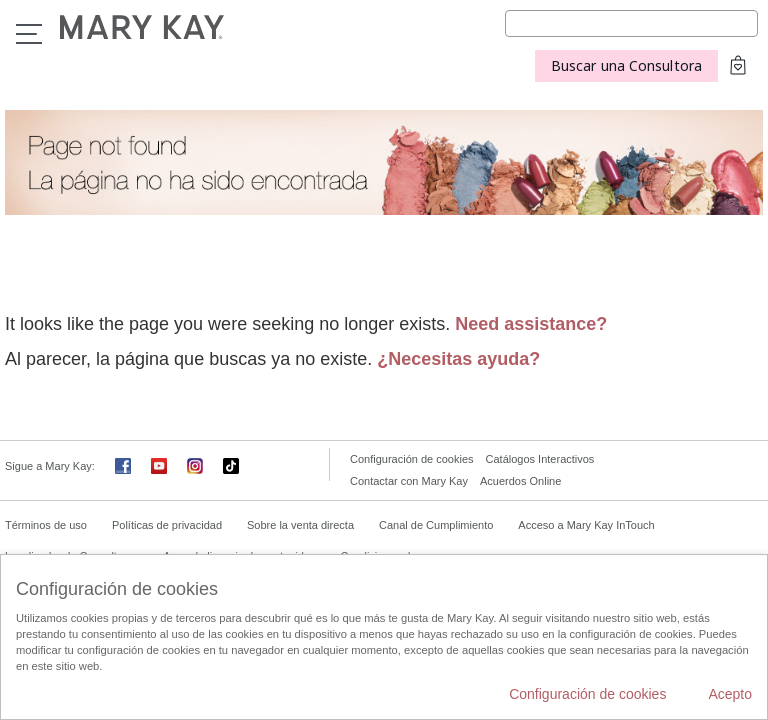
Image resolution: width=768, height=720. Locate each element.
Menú (29, 34)
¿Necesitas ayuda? (458, 359)
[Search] (631, 23)
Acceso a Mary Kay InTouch (586, 525)
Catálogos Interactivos (540, 459)
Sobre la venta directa (300, 525)
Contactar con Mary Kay (409, 481)
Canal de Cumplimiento (436, 525)
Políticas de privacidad (167, 525)
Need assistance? (531, 324)
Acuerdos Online (520, 481)
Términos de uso (46, 525)
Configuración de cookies (412, 459)
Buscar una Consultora (626, 65)
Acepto (730, 694)
